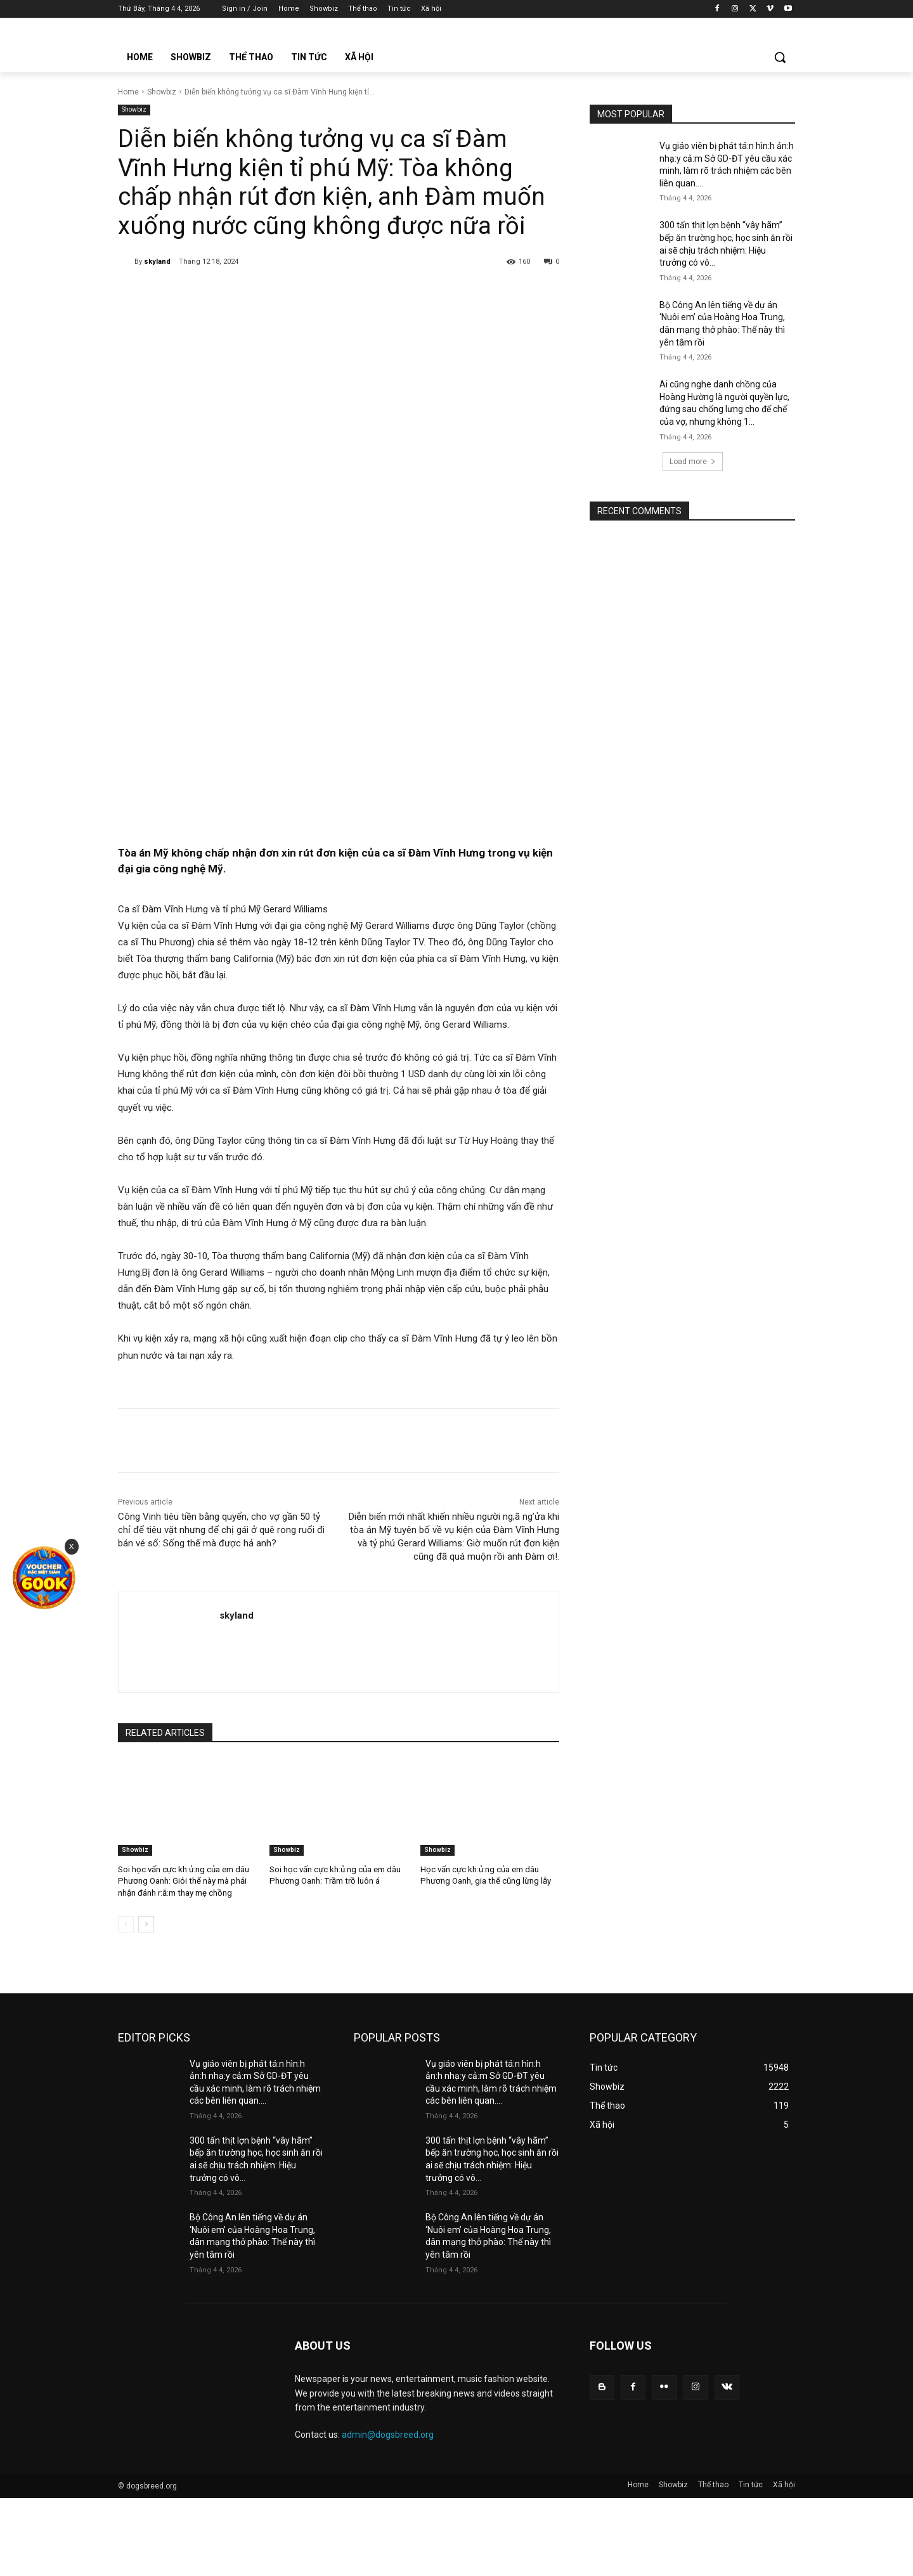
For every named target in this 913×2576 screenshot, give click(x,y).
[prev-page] (126, 1923)
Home (128, 91)
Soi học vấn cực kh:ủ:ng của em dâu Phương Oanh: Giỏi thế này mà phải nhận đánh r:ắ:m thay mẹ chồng (183, 1881)
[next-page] (146, 1923)
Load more (693, 461)
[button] (780, 57)
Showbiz (161, 91)
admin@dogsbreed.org (388, 2434)
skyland (157, 261)
